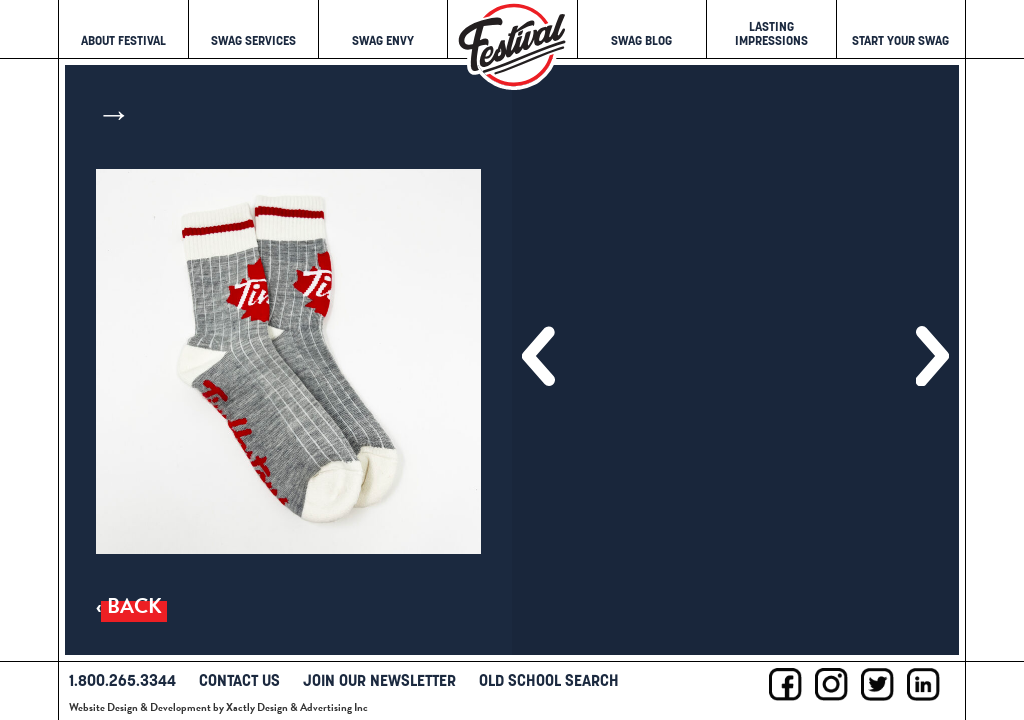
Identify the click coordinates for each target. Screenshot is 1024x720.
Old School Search (549, 680)
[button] (538, 356)
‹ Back (129, 606)
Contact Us (239, 680)
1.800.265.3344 (122, 680)
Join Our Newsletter (379, 680)
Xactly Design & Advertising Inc (297, 707)
